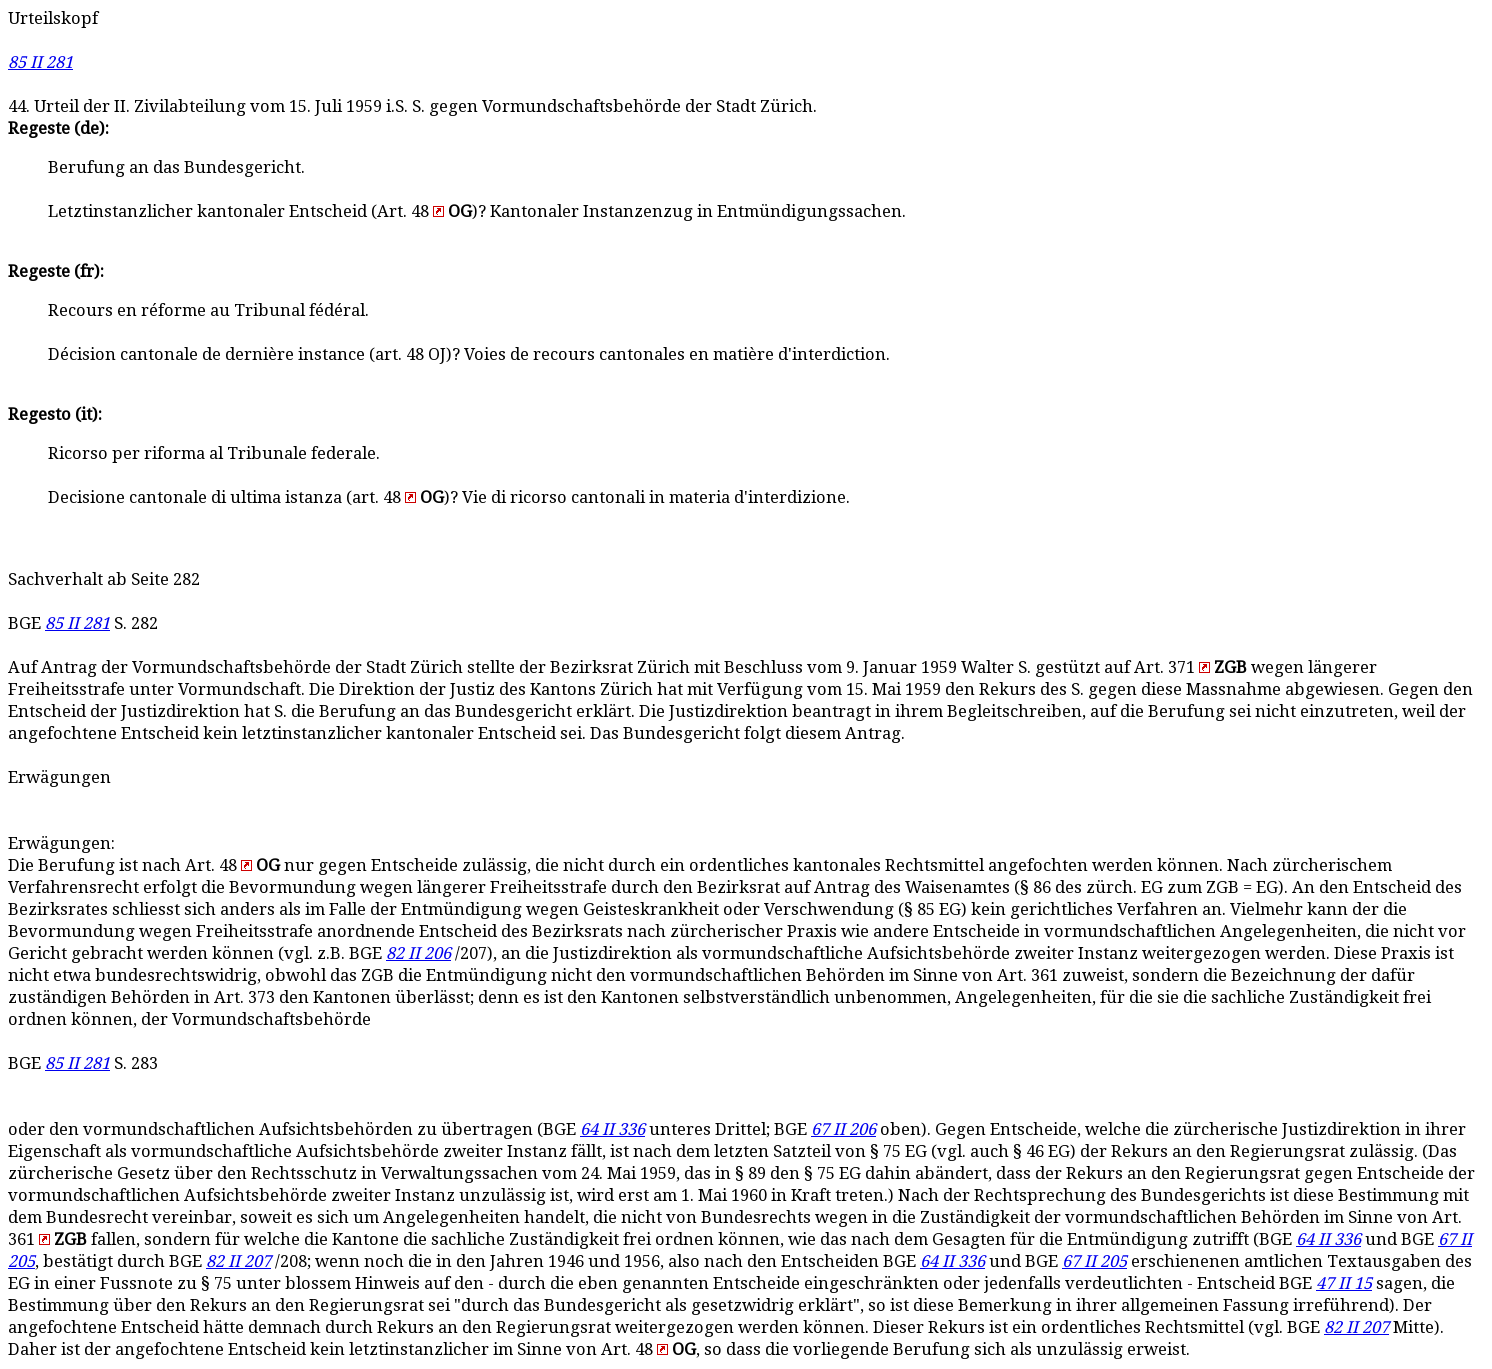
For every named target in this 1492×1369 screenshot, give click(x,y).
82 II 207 (238, 1261)
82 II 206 (418, 953)
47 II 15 (1344, 1283)
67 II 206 (843, 1129)
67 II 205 (1094, 1261)
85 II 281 (40, 62)
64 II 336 (612, 1129)
